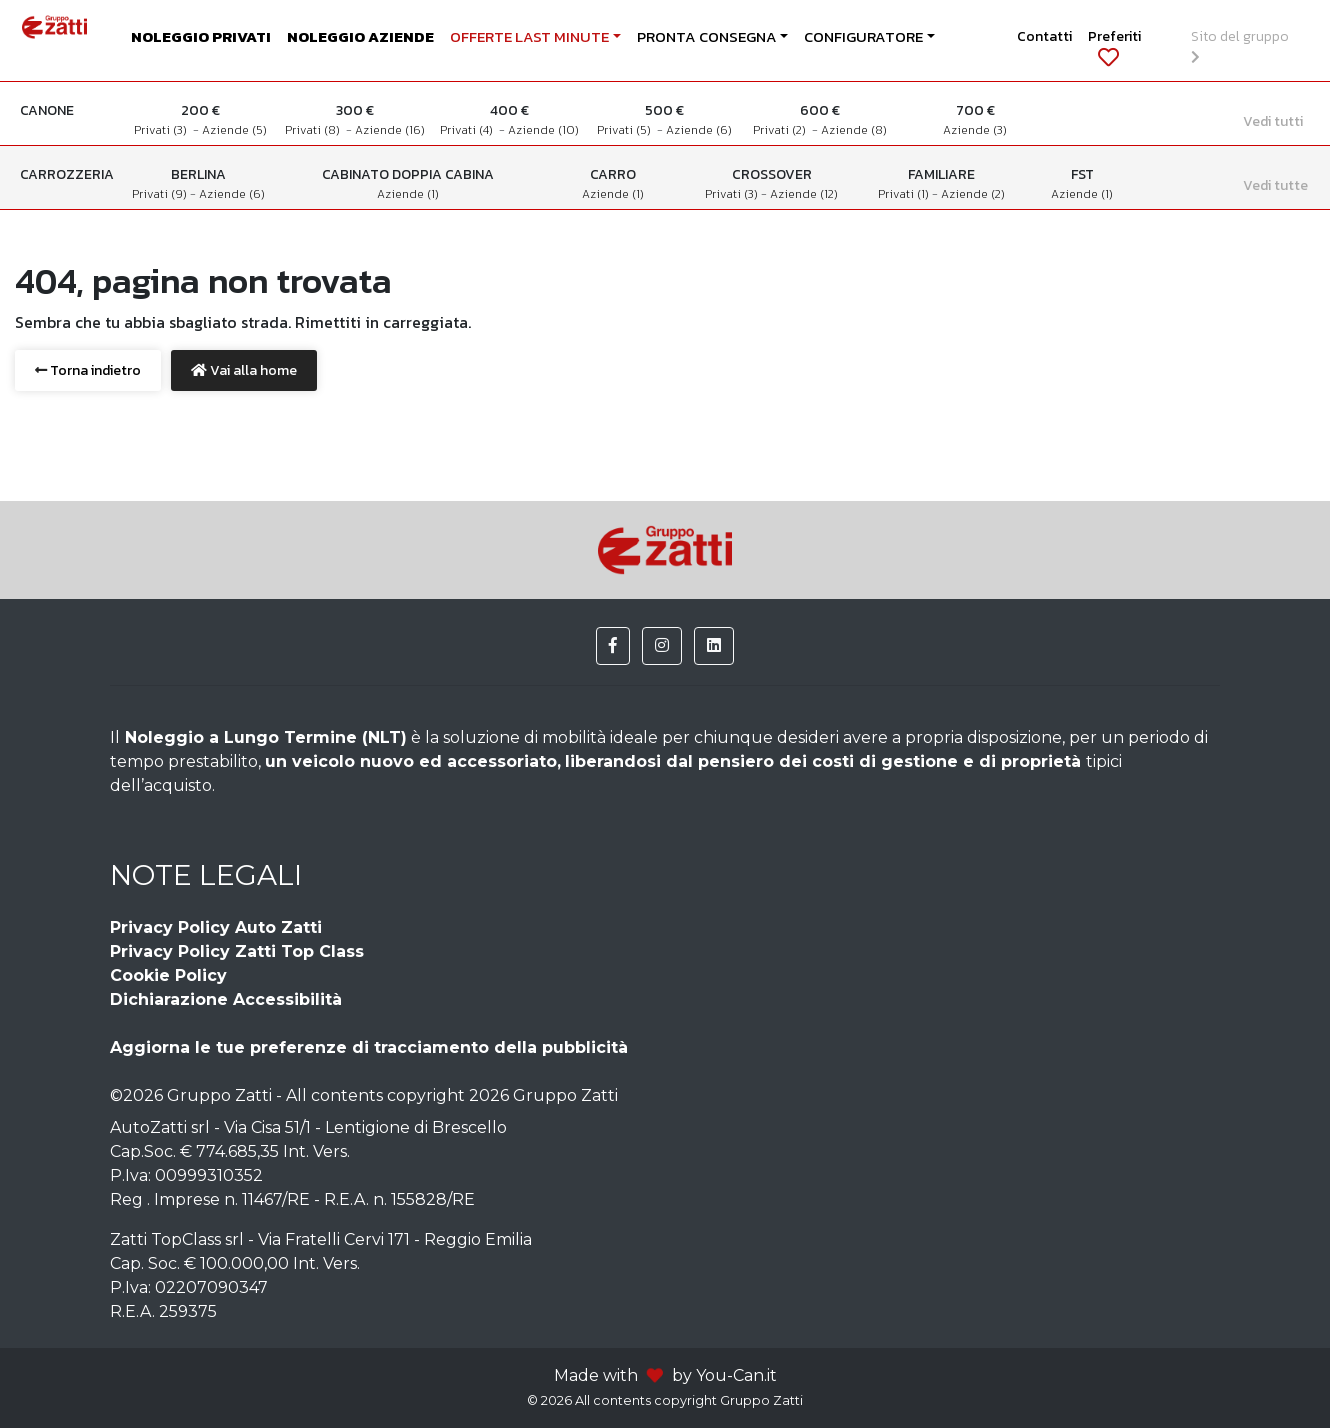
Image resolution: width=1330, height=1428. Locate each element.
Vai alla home (244, 370)
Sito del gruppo (1243, 45)
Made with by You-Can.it (665, 1375)
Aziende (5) (234, 130)
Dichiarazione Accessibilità (226, 999)
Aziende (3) (975, 130)
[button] (613, 646)
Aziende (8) (854, 130)
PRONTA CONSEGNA (707, 37)
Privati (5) (627, 130)
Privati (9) (161, 194)
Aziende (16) (390, 130)
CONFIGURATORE (863, 37)
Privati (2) (782, 130)
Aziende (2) (973, 194)
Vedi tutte (1275, 185)
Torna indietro (88, 370)
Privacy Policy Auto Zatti (216, 927)
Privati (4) (469, 130)
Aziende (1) (408, 194)
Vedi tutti (1273, 121)
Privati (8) (315, 130)
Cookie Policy (168, 975)
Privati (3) (163, 130)
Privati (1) (905, 194)
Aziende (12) (804, 194)
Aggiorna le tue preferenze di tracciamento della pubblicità (369, 1047)
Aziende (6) (699, 130)
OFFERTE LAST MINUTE (529, 37)
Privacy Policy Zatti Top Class (237, 951)
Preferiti (1114, 47)
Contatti (1044, 36)
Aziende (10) (543, 130)
